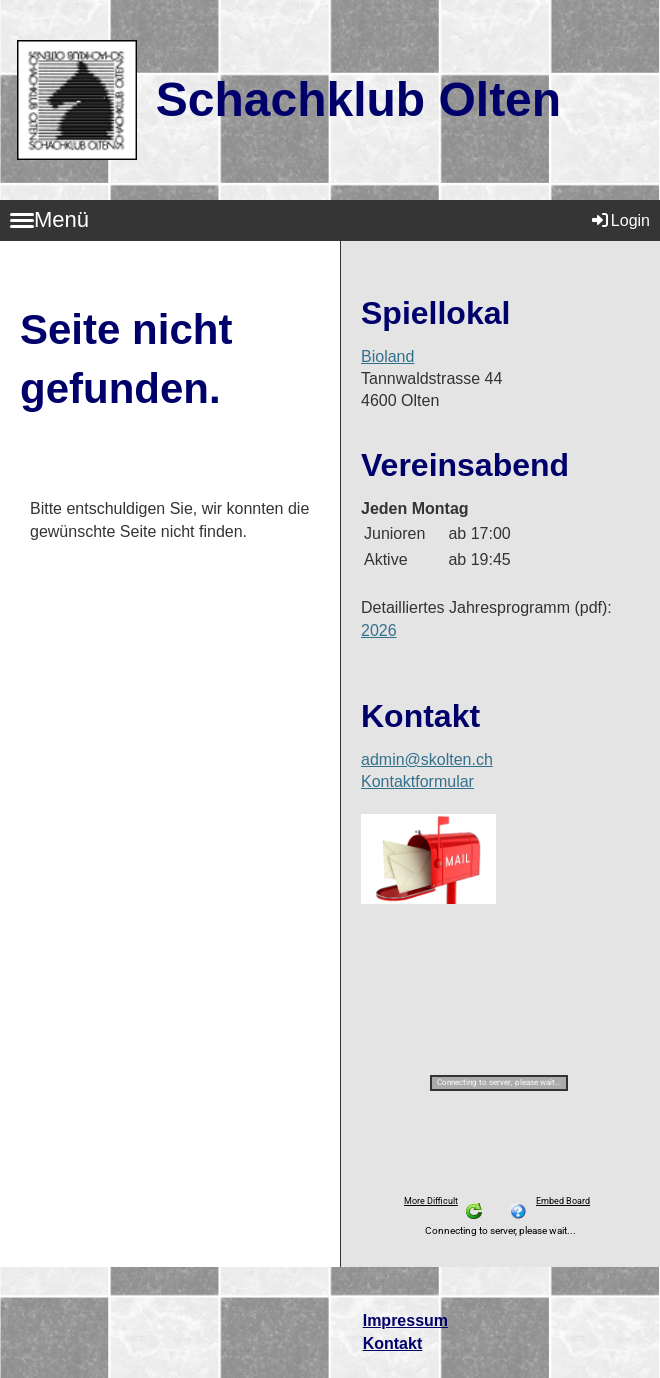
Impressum (405, 1320)
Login (619, 220)
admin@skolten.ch (427, 759)
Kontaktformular (417, 781)
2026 (379, 630)
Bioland (387, 356)
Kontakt (393, 1343)
